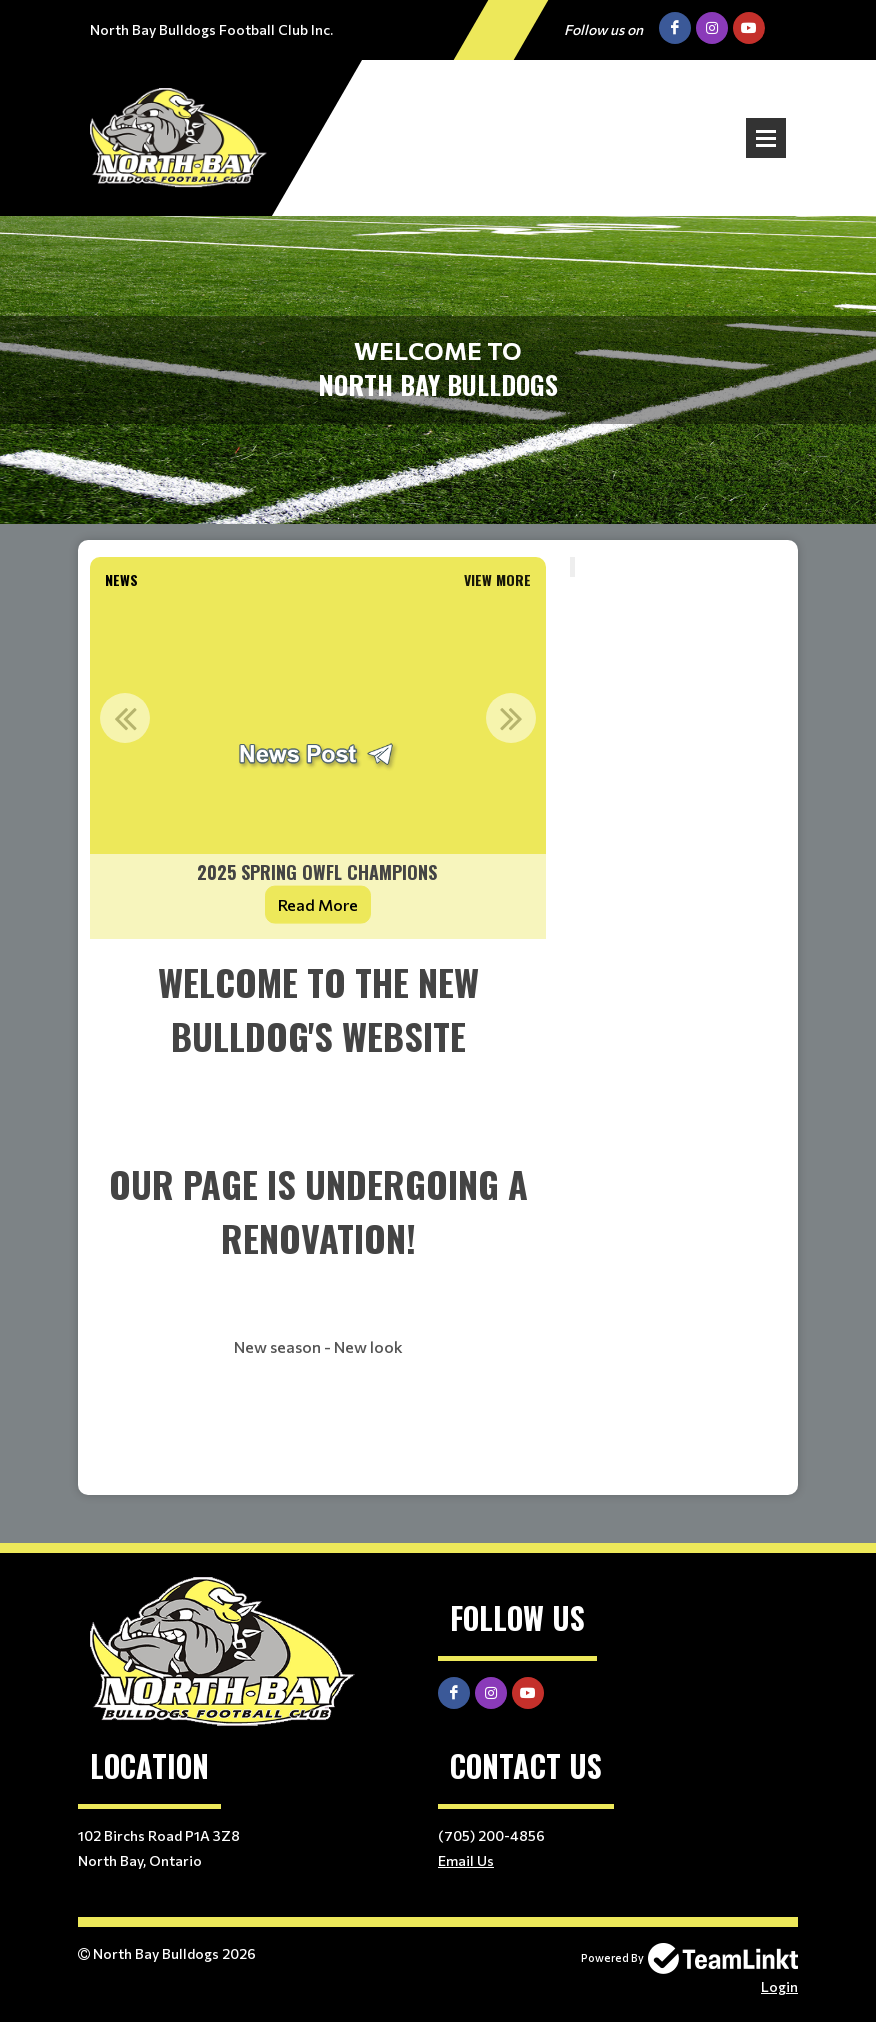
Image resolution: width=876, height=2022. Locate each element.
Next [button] (511, 718)
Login (779, 1986)
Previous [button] (125, 718)
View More (497, 579)
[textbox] (318, 1217)
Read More (318, 904)
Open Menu (766, 138)
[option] (318, 768)
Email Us (466, 1860)
